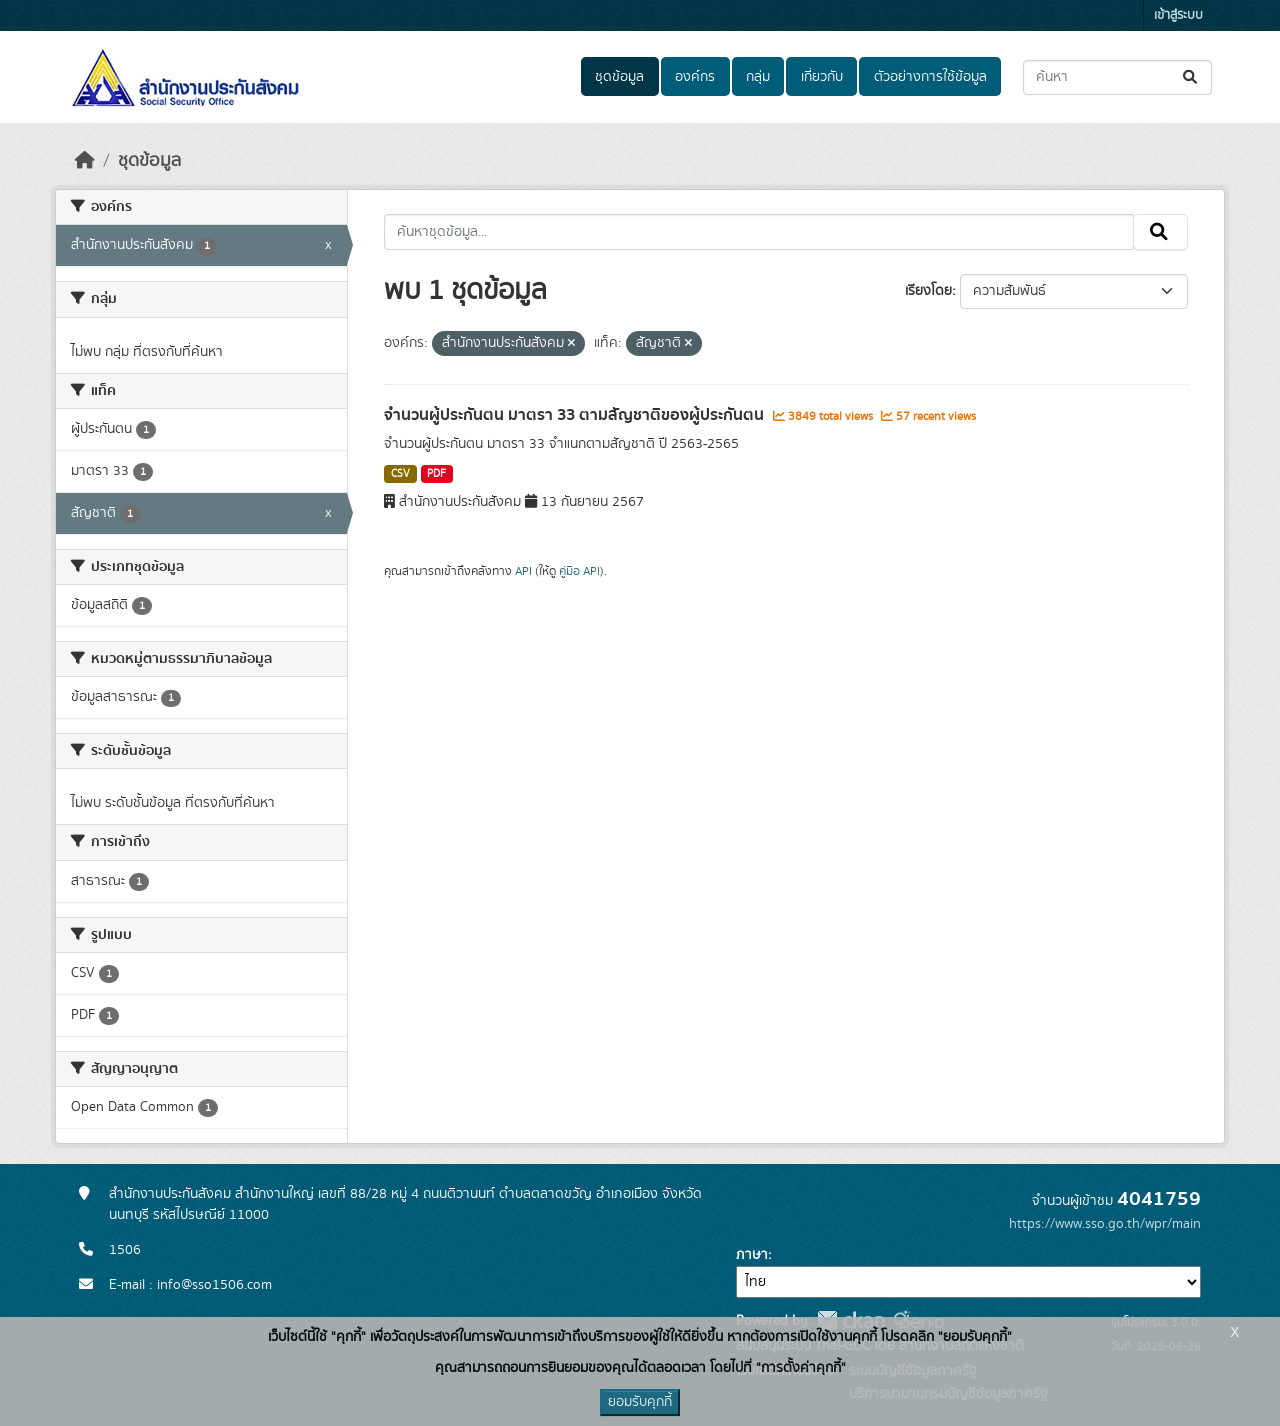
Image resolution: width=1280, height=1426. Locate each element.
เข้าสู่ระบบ (1178, 15)
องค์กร (695, 77)
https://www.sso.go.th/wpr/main (1105, 1224)
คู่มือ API (579, 571)
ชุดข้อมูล (619, 77)
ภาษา (752, 1255)
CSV (400, 474)
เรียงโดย (928, 291)
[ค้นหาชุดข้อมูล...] (1117, 77)
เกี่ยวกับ (822, 77)
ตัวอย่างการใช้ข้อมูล (930, 77)
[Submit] (1191, 77)
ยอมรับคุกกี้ (640, 1402)
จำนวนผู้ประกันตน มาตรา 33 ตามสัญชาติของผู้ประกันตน (576, 415)
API (523, 571)
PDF (436, 474)
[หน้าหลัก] (85, 161)
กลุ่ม (758, 77)
